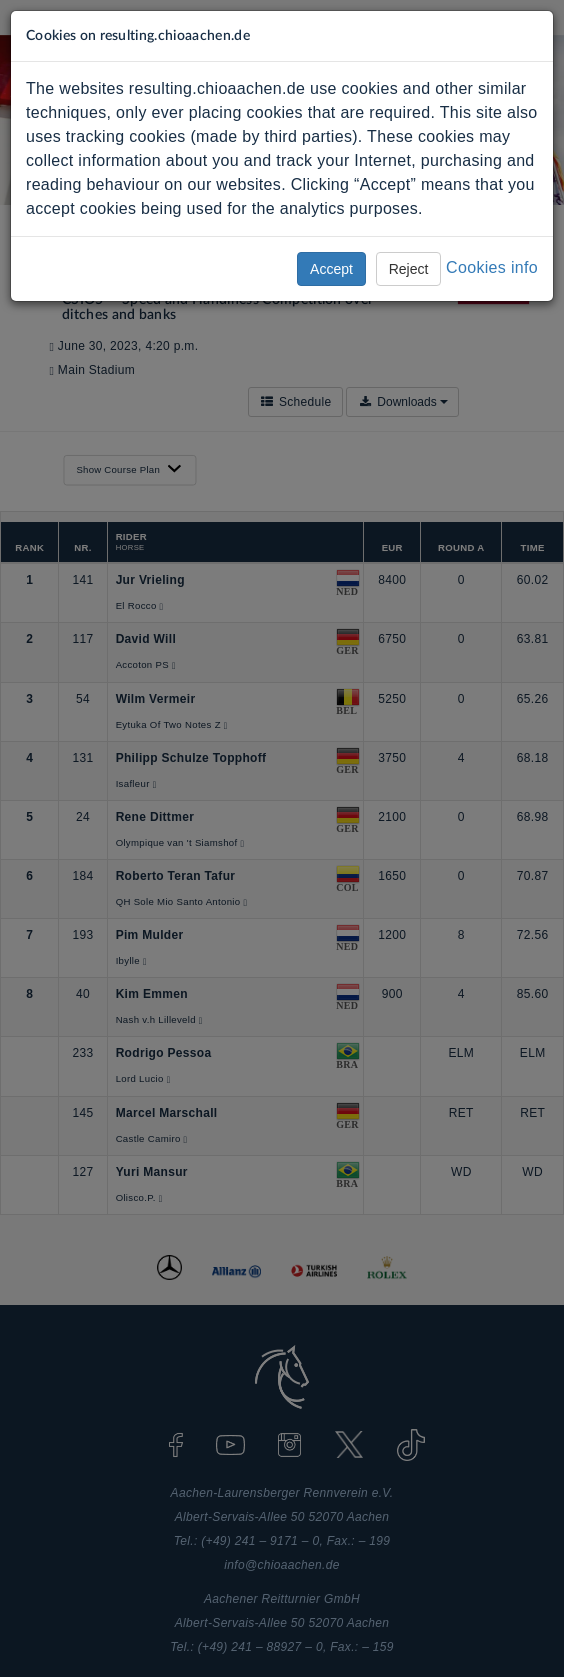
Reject (409, 269)
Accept (331, 269)
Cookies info (492, 267)
